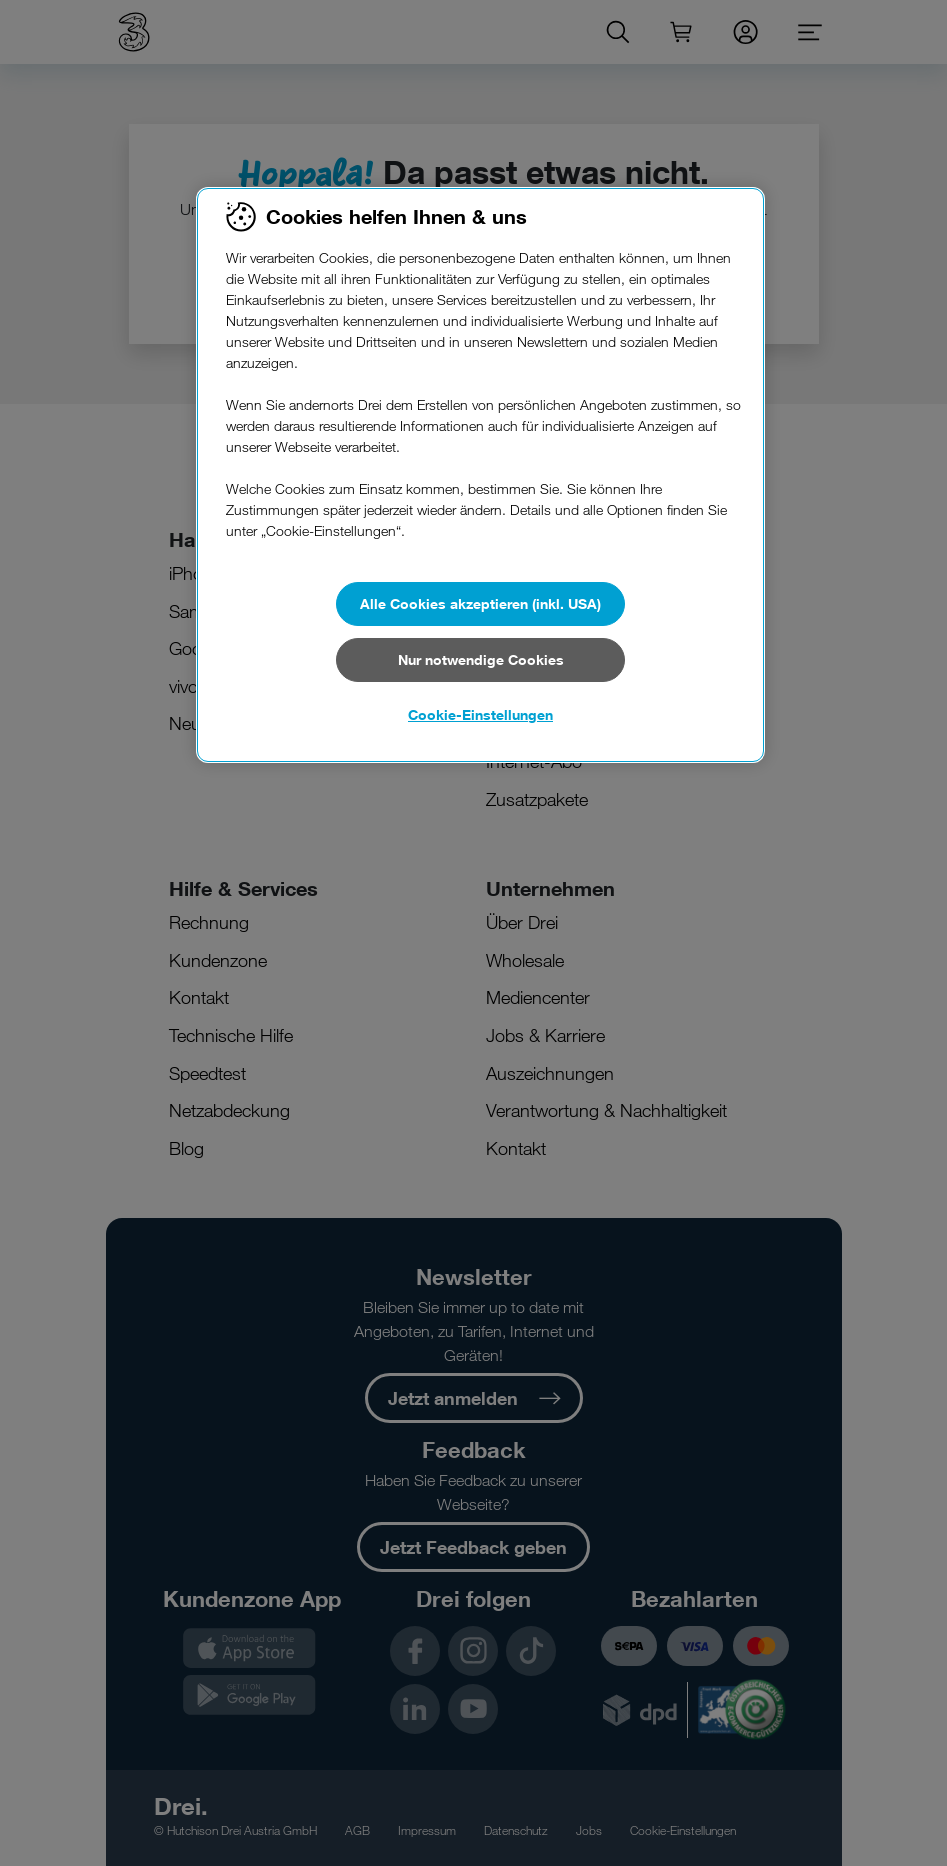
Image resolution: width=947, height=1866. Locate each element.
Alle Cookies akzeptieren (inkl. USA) (480, 603)
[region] (480, 475)
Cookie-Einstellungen (480, 714)
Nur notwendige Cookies (481, 659)
